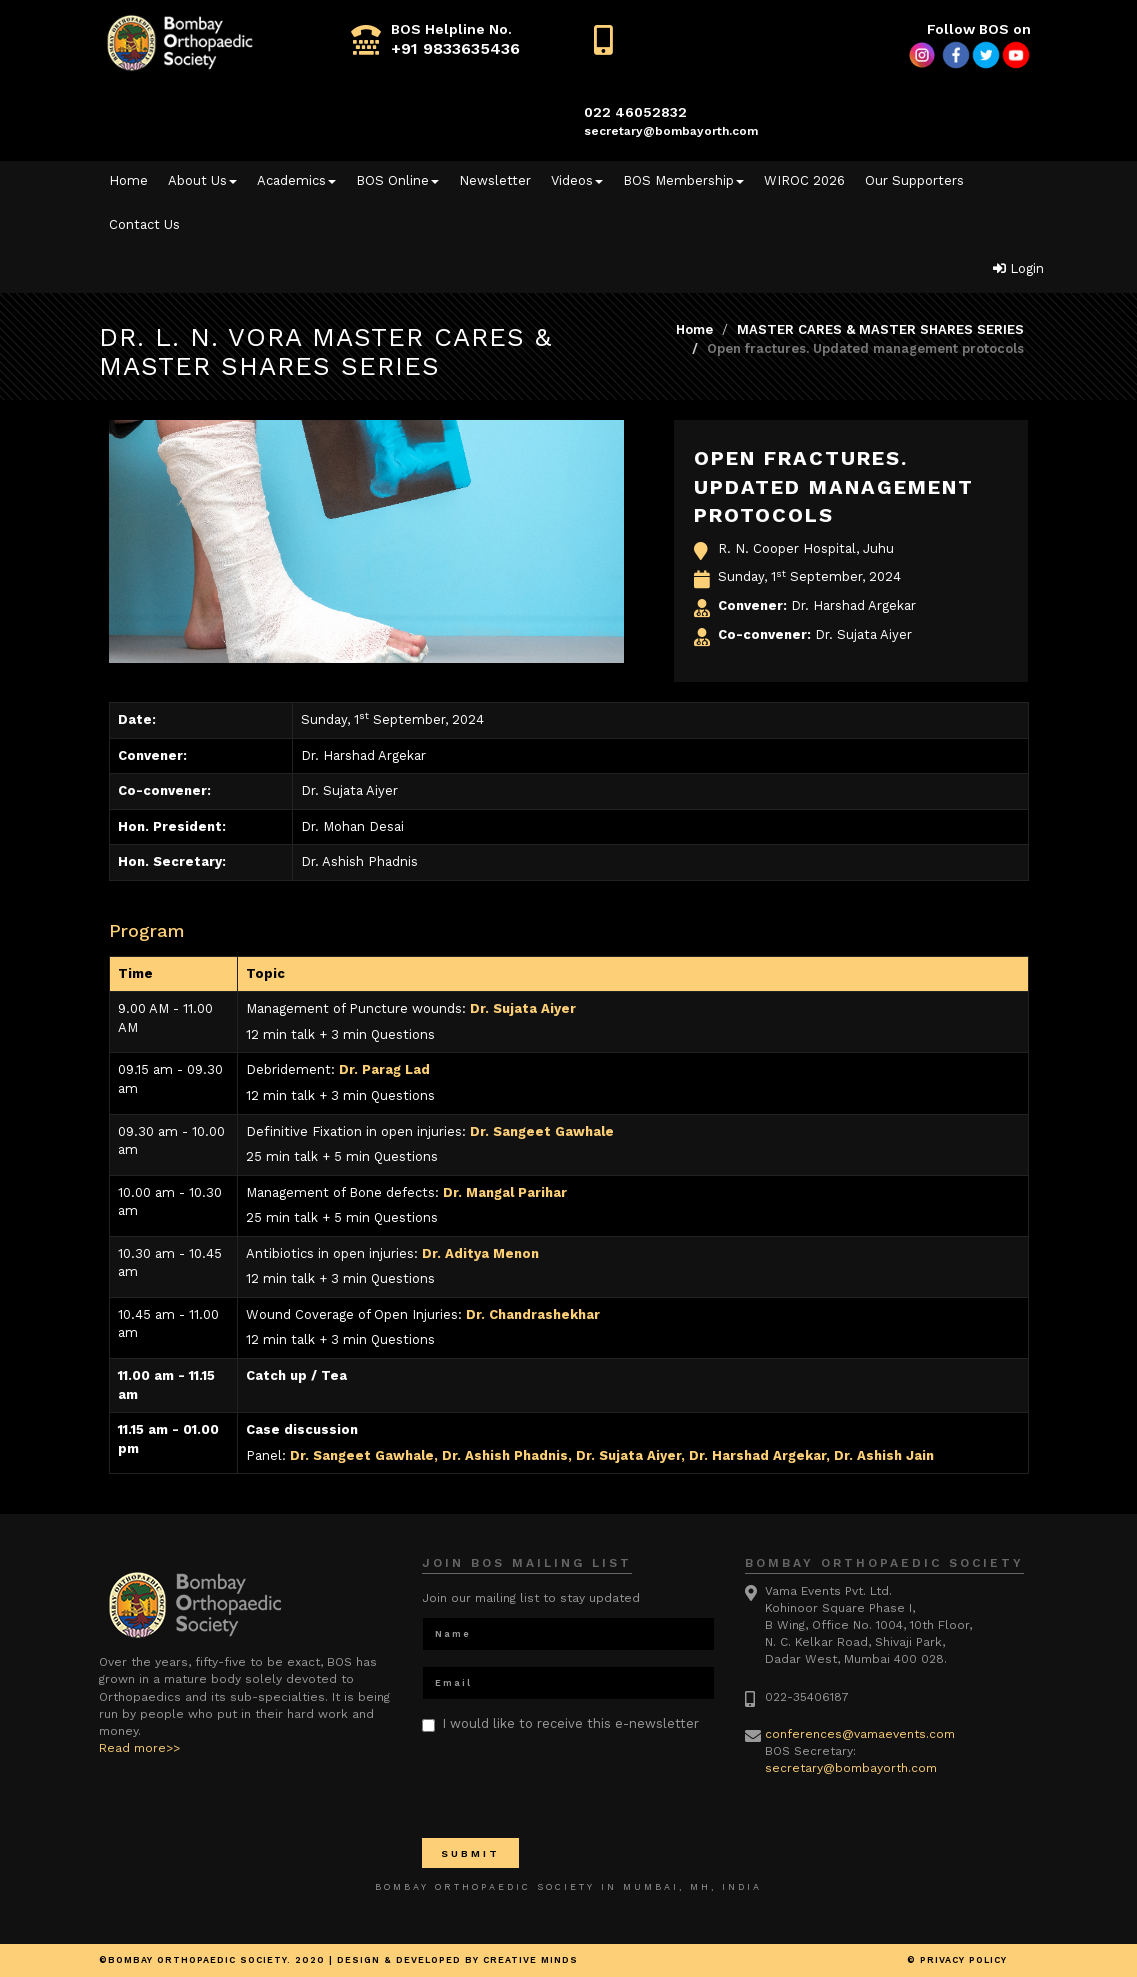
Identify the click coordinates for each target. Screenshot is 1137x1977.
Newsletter (495, 180)
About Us (202, 180)
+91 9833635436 (455, 48)
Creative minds (530, 1960)
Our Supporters (914, 180)
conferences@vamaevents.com (860, 1734)
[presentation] (574, 1784)
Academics (296, 180)
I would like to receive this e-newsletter (560, 1724)
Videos (577, 180)
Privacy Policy (963, 1960)
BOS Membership (683, 180)
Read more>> (139, 1748)
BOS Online (397, 180)
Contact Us (144, 224)
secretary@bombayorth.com (671, 131)
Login (1018, 268)
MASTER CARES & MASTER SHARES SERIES (880, 329)
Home (128, 180)
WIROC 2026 (804, 180)
